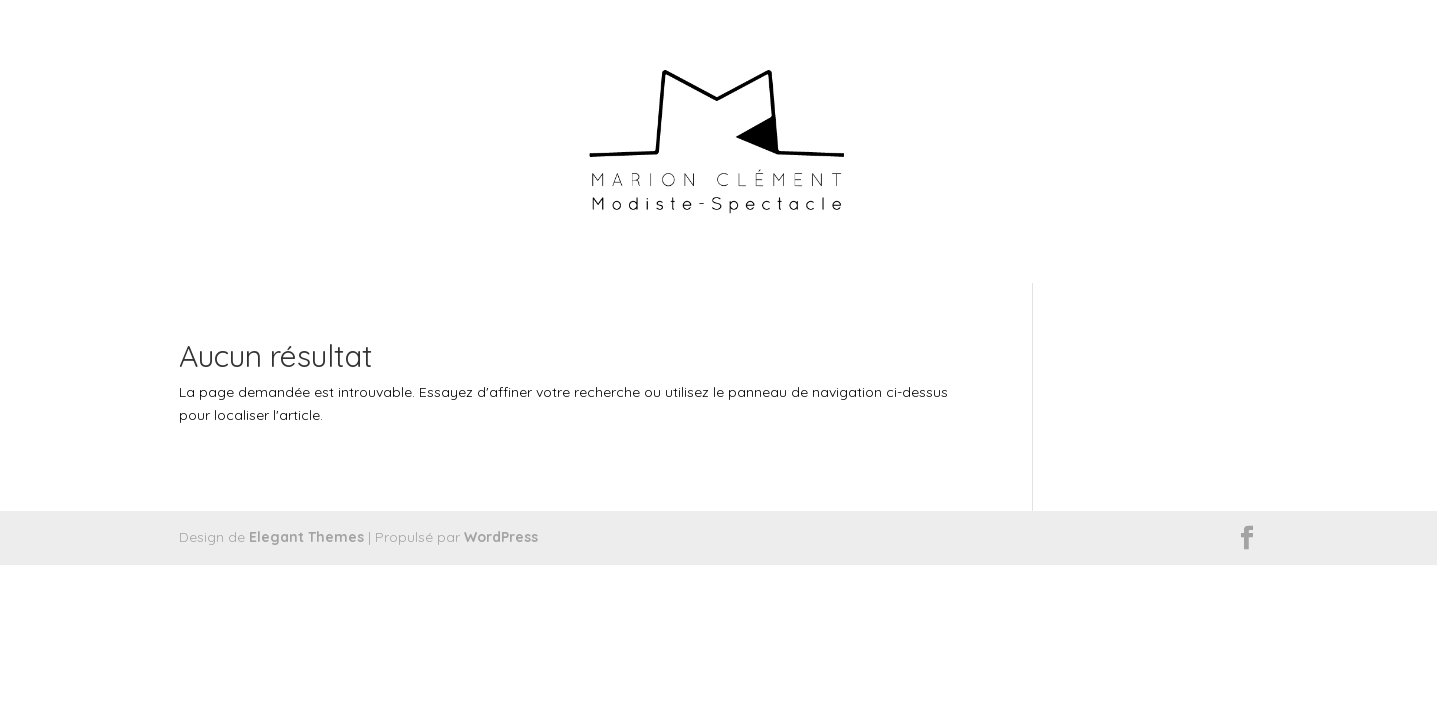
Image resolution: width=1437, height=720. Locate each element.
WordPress (501, 537)
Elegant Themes (306, 537)
